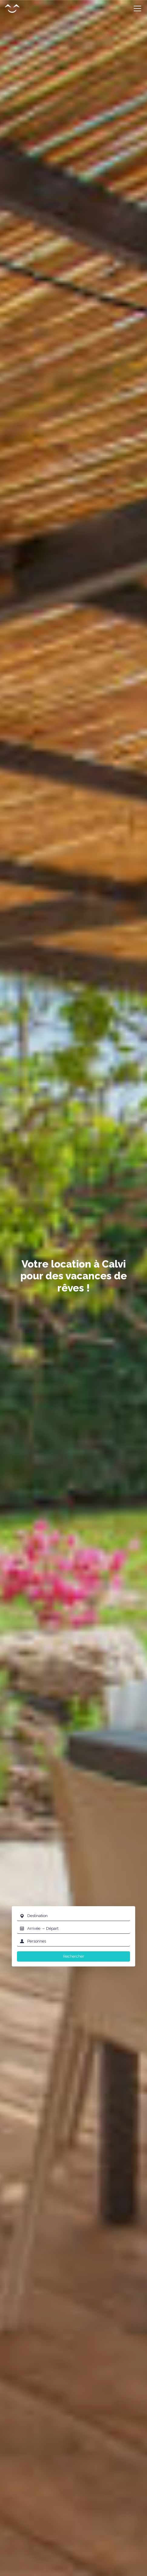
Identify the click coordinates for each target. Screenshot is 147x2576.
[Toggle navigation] (137, 8)
